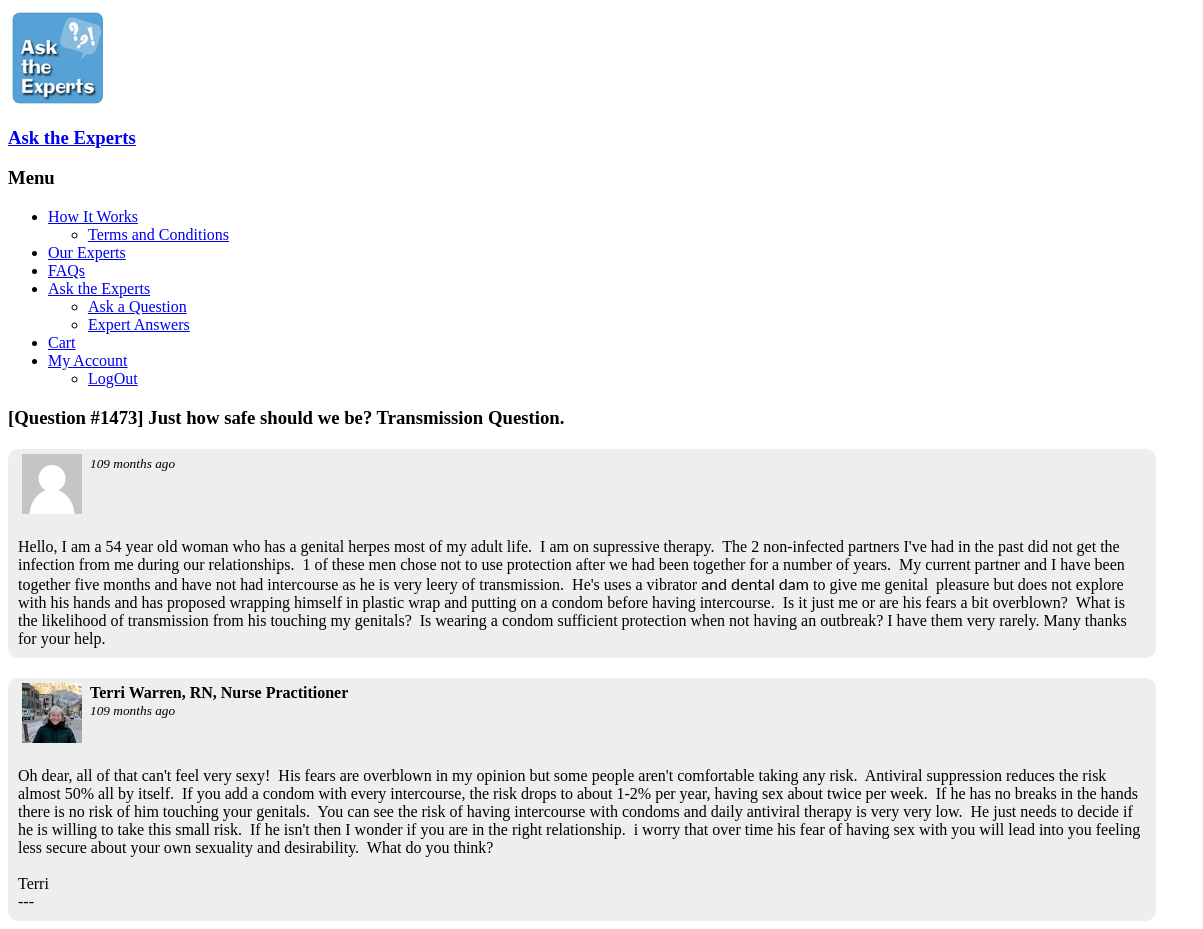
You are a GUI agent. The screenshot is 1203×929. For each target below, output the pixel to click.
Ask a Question (137, 306)
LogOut (113, 378)
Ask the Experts (72, 137)
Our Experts (87, 252)
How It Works (93, 216)
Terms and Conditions (158, 234)
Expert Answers (139, 324)
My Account (88, 360)
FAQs (66, 270)
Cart (62, 342)
